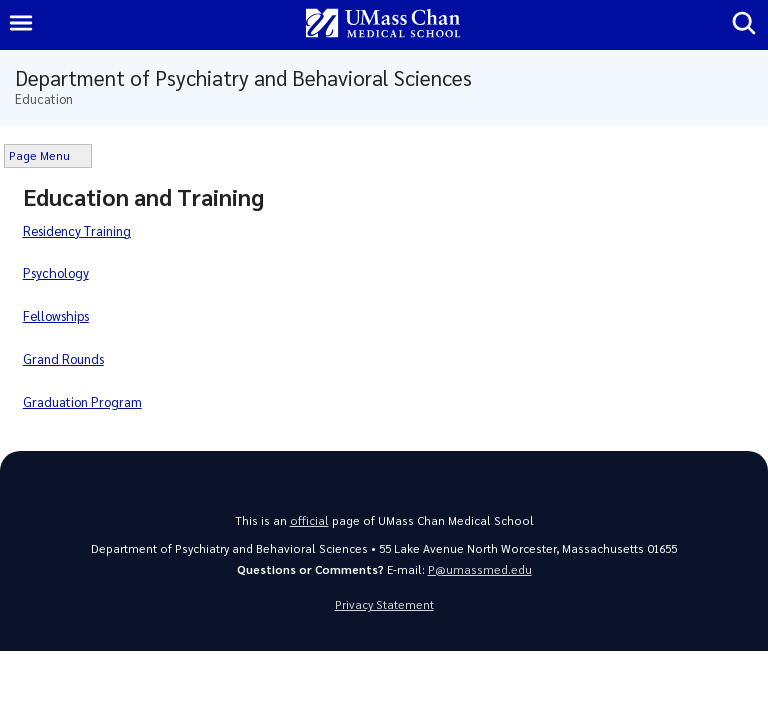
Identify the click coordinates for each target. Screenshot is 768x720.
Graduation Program (82, 401)
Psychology (56, 272)
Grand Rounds (63, 358)
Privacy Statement (384, 604)
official (309, 520)
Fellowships (56, 315)
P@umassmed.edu (480, 569)
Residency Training (77, 230)
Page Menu (39, 155)
